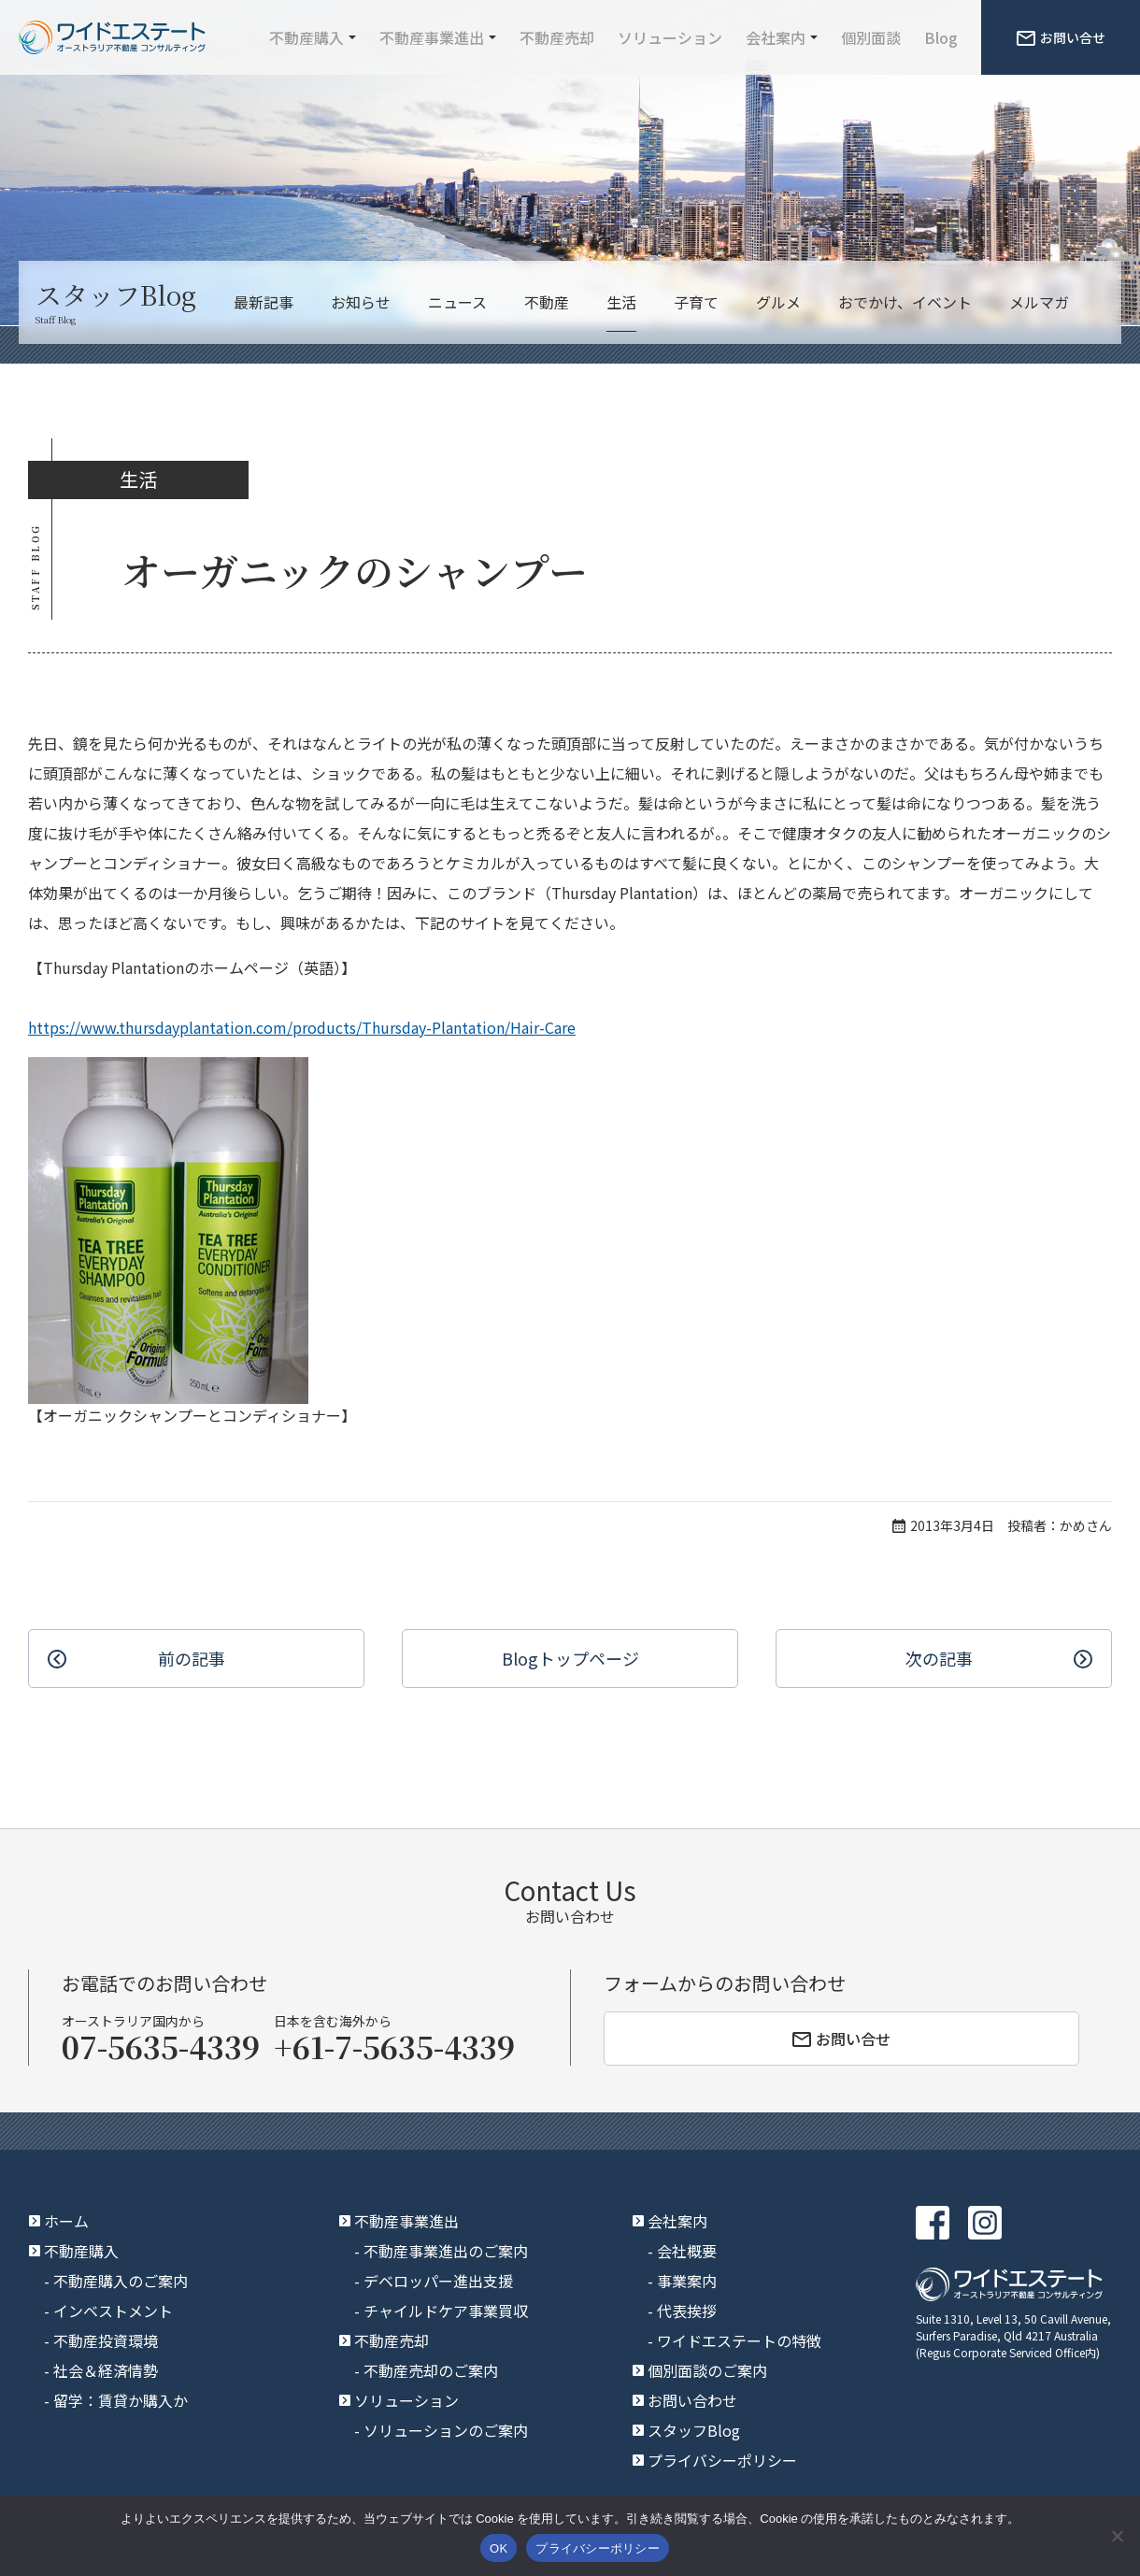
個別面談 (871, 37)
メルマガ (1039, 302)
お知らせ (361, 302)
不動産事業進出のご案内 (445, 2251)
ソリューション (670, 37)
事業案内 (687, 2280)
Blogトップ (570, 1658)
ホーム (66, 2221)
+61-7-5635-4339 (394, 2046)
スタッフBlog (694, 2430)
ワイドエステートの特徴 (739, 2340)
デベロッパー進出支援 (438, 2280)
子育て (696, 302)
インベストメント (113, 2310)
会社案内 (775, 37)
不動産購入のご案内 (120, 2280)
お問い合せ (1061, 37)
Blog (941, 37)
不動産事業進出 (431, 37)
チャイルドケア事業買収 (445, 2310)
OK (498, 2548)
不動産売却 (557, 37)
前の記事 (191, 1658)
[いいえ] (1116, 2535)
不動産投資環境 (105, 2340)
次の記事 (939, 1658)
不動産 (546, 302)
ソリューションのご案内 (445, 2430)
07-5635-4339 (161, 2046)
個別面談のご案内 (707, 2370)
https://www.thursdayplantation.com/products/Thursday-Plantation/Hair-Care (302, 1027)
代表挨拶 (687, 2310)
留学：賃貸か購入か (120, 2400)
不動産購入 (306, 37)
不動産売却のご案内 (430, 2370)
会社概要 (687, 2251)
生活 (621, 302)
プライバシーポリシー (722, 2460)
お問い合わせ (692, 2400)
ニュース (457, 302)
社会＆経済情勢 (105, 2370)
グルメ (778, 302)
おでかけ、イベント (905, 302)
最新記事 (263, 302)
